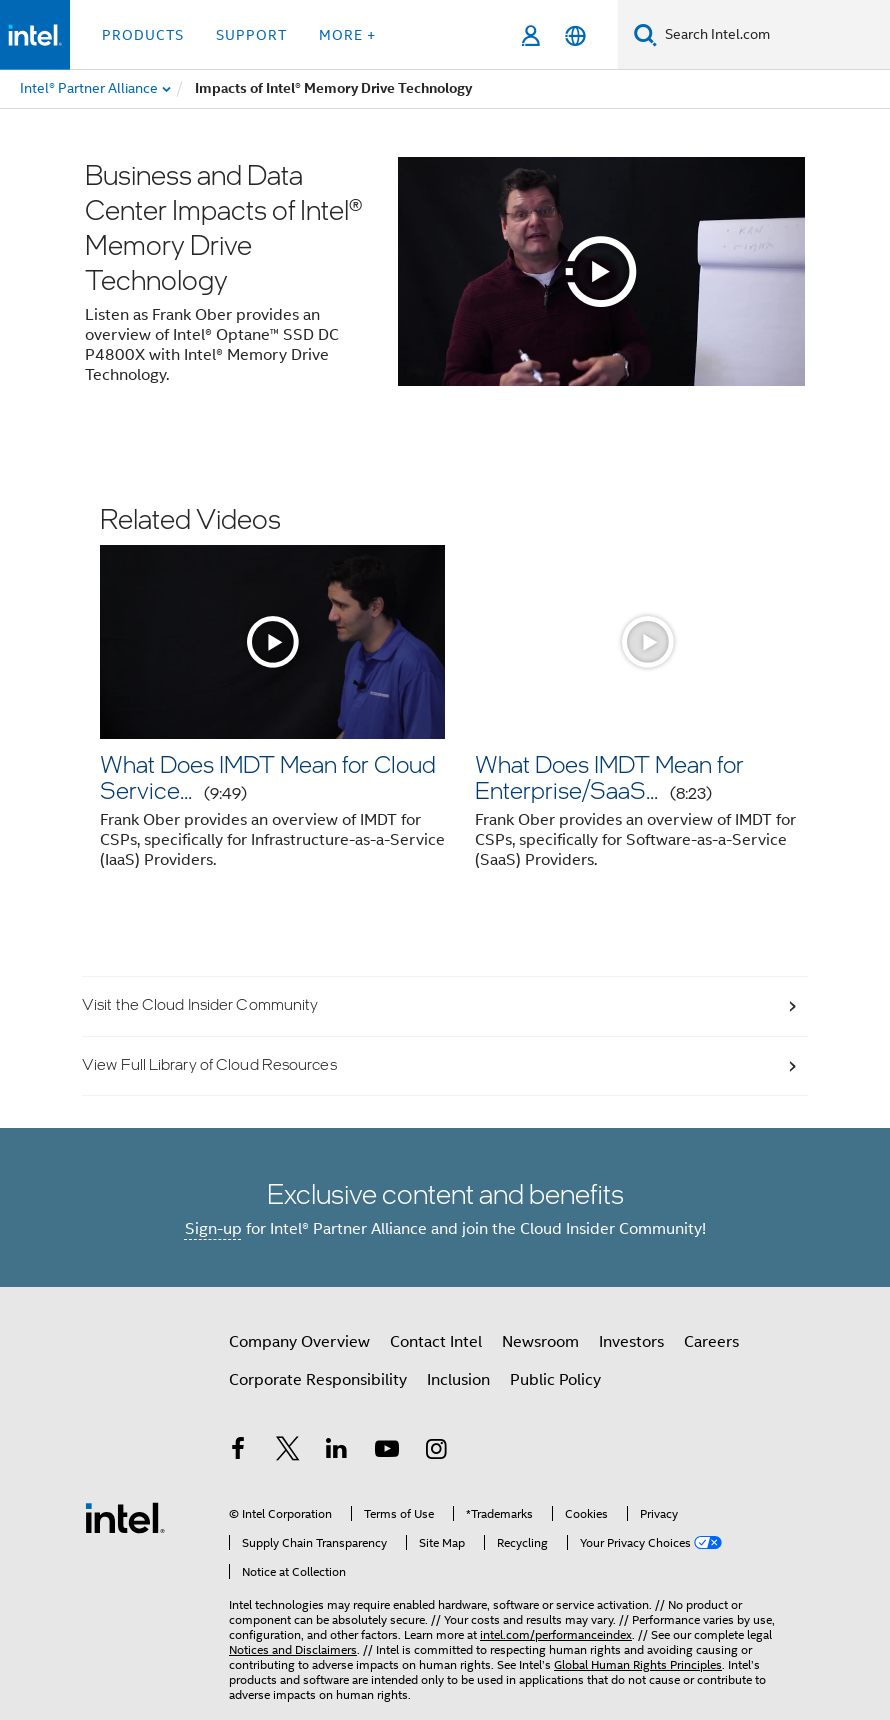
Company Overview (299, 1342)
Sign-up (213, 1229)
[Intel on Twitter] (288, 1452)
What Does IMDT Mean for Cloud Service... (268, 776)
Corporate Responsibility (318, 1380)
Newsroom (540, 1342)
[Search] (645, 34)
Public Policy (555, 1380)
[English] (575, 35)
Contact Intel (436, 1342)
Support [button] (251, 35)
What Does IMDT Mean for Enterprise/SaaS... (609, 776)
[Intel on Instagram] (436, 1452)
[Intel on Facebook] (238, 1452)
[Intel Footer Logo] (125, 1517)
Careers (711, 1342)
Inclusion (458, 1380)
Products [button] (143, 35)
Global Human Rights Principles (638, 1664)
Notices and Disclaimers (293, 1649)
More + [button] (347, 35)
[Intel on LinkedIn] (337, 1452)
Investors (631, 1342)
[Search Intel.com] (773, 35)
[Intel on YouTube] (387, 1452)
